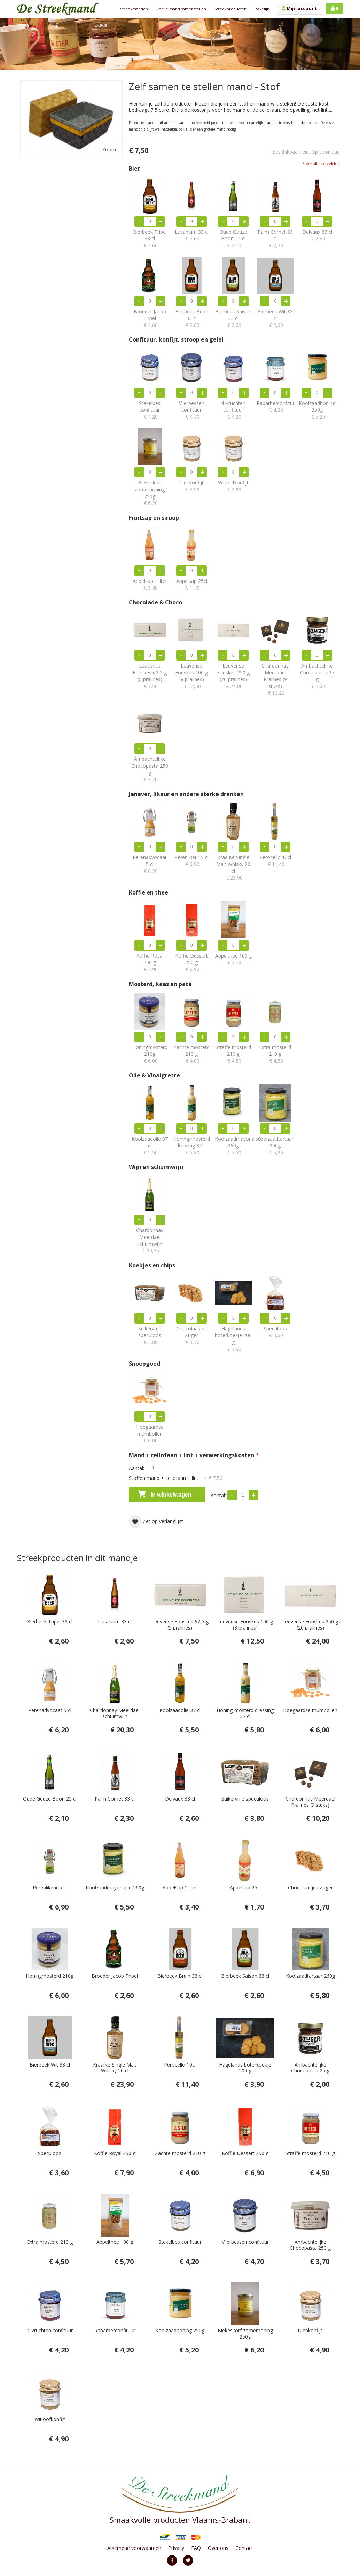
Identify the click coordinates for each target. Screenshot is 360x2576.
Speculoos (275, 1332)
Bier (134, 168)
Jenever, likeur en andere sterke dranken (186, 794)
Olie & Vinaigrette (154, 1075)
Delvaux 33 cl (317, 235)
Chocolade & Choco (155, 602)
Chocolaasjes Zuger (191, 1335)
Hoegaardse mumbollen (149, 1433)
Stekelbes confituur (149, 410)
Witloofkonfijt (233, 486)
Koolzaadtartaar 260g (275, 1145)
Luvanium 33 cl (191, 235)
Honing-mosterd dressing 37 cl (191, 1145)
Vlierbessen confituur (191, 410)
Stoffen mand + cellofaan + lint (175, 1478)
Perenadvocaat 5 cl (149, 864)
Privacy (176, 2548)
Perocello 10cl (275, 860)
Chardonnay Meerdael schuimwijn (149, 1240)
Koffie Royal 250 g (149, 962)
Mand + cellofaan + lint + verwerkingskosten (193, 1455)
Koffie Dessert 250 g (191, 962)
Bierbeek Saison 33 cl (233, 318)
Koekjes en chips (152, 1265)
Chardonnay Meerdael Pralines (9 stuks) (275, 679)
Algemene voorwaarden (134, 2548)
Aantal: (137, 1468)
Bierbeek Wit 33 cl (275, 318)
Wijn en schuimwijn (156, 1167)
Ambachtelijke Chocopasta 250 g (149, 769)
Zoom (109, 149)
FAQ (196, 2548)
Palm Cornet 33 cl (275, 238)
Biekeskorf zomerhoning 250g (149, 492)
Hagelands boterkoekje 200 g (233, 1338)
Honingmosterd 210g (149, 1054)
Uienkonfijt (191, 486)
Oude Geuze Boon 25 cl (233, 238)
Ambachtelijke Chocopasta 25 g (317, 675)
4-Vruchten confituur (233, 410)
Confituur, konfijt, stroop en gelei (176, 339)
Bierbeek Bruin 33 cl (191, 318)
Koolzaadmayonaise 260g (233, 1145)
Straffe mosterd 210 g (233, 1054)
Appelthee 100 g (233, 959)
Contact (244, 2548)
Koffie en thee (148, 892)
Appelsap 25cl (191, 584)
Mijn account (299, 8)
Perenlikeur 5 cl (191, 860)
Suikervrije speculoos (149, 1335)
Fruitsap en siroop (154, 518)
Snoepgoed (144, 1363)
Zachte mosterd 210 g (191, 1054)
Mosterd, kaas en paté (160, 984)
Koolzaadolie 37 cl (149, 1145)
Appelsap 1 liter (149, 584)
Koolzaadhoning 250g (317, 410)
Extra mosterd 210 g (275, 1054)
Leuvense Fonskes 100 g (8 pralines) (191, 675)
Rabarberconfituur (275, 406)
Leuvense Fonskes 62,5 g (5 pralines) (149, 675)
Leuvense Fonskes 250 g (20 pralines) (233, 675)
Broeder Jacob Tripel (149, 318)
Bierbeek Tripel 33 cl (149, 238)
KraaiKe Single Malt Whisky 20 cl (233, 867)
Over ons (218, 2548)
